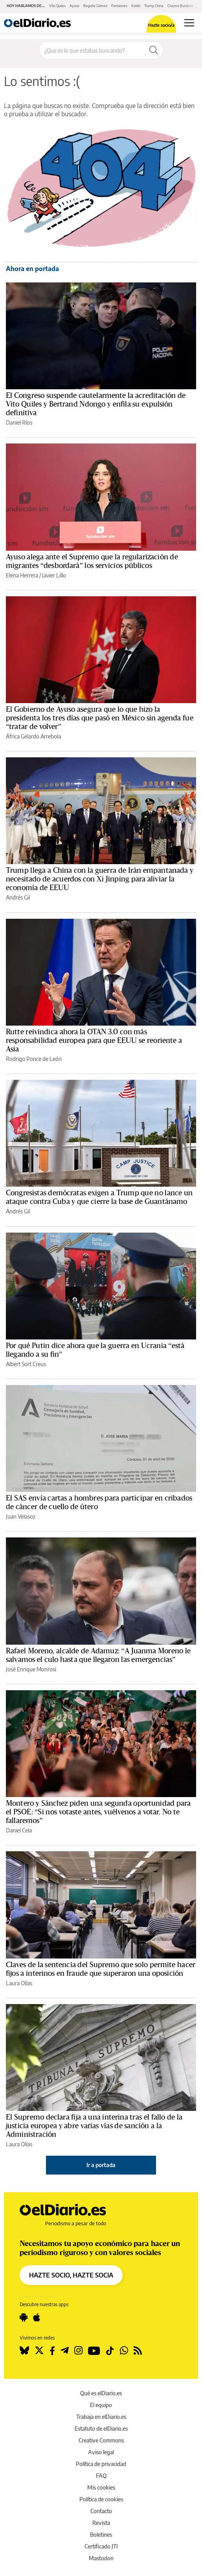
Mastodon (101, 2558)
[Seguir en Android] (24, 2317)
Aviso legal (101, 2452)
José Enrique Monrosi (31, 1669)
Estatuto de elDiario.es (101, 2428)
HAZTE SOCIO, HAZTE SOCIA (71, 2275)
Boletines (101, 2534)
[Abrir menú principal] (189, 22)
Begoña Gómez (95, 6)
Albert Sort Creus (26, 1364)
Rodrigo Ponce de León (34, 1058)
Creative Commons (101, 2440)
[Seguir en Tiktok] (110, 2350)
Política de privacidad (101, 2464)
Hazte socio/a (161, 25)
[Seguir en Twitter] (39, 2350)
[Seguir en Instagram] (78, 2350)
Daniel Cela (19, 1830)
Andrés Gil (18, 897)
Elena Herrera (22, 575)
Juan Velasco (20, 1516)
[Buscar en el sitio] (92, 50)
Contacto (101, 2511)
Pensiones (119, 6)
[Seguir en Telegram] (65, 2350)
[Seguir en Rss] (138, 2350)
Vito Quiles (57, 6)
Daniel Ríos (19, 422)
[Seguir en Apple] (36, 2317)
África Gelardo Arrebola (33, 736)
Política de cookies (101, 2499)
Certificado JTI (101, 2546)
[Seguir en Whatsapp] (124, 2350)
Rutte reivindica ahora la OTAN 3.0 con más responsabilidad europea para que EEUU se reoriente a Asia (94, 1040)
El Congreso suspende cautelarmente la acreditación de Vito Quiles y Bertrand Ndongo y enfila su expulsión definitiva (95, 404)
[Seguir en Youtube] (94, 2350)
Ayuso (74, 6)
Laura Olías (19, 1983)
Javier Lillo (54, 575)
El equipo (101, 2405)
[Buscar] (154, 50)
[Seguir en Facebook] (52, 2350)
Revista (101, 2522)
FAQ (101, 2475)
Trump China (153, 6)
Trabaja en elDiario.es (101, 2416)
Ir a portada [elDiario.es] (101, 2165)
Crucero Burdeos (180, 6)
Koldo (135, 6)
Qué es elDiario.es (101, 2393)
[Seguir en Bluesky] (24, 2350)
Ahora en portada (32, 269)
